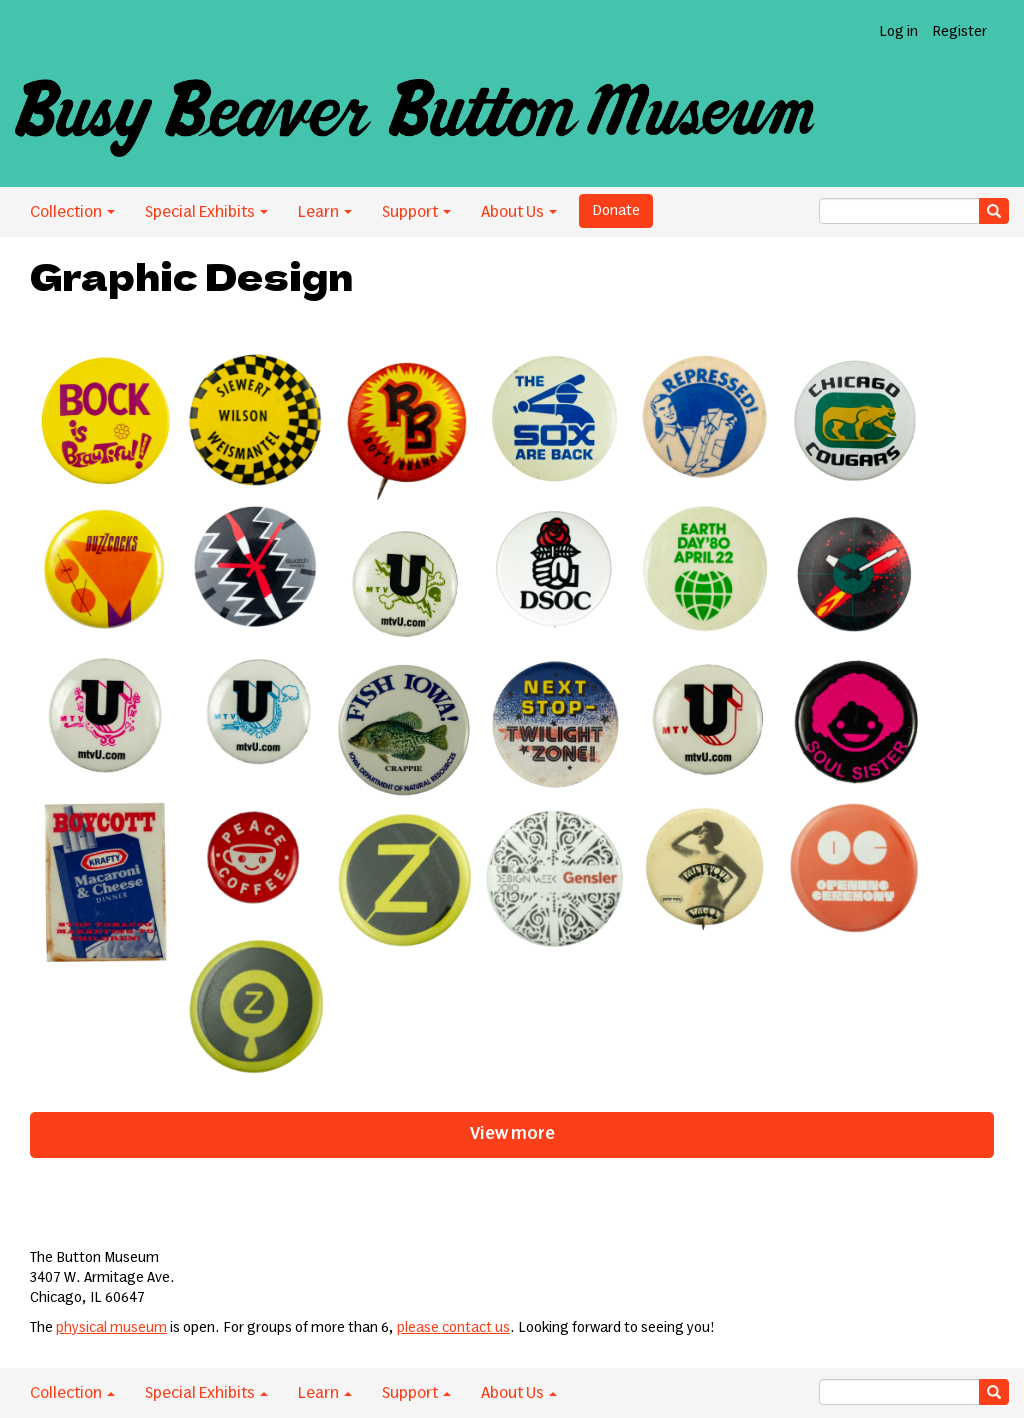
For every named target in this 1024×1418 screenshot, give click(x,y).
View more (512, 1134)
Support (416, 212)
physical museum (111, 1328)
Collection (72, 212)
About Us (519, 212)
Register (959, 32)
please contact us (453, 1328)
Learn (325, 212)
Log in (898, 32)
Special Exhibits (206, 212)
